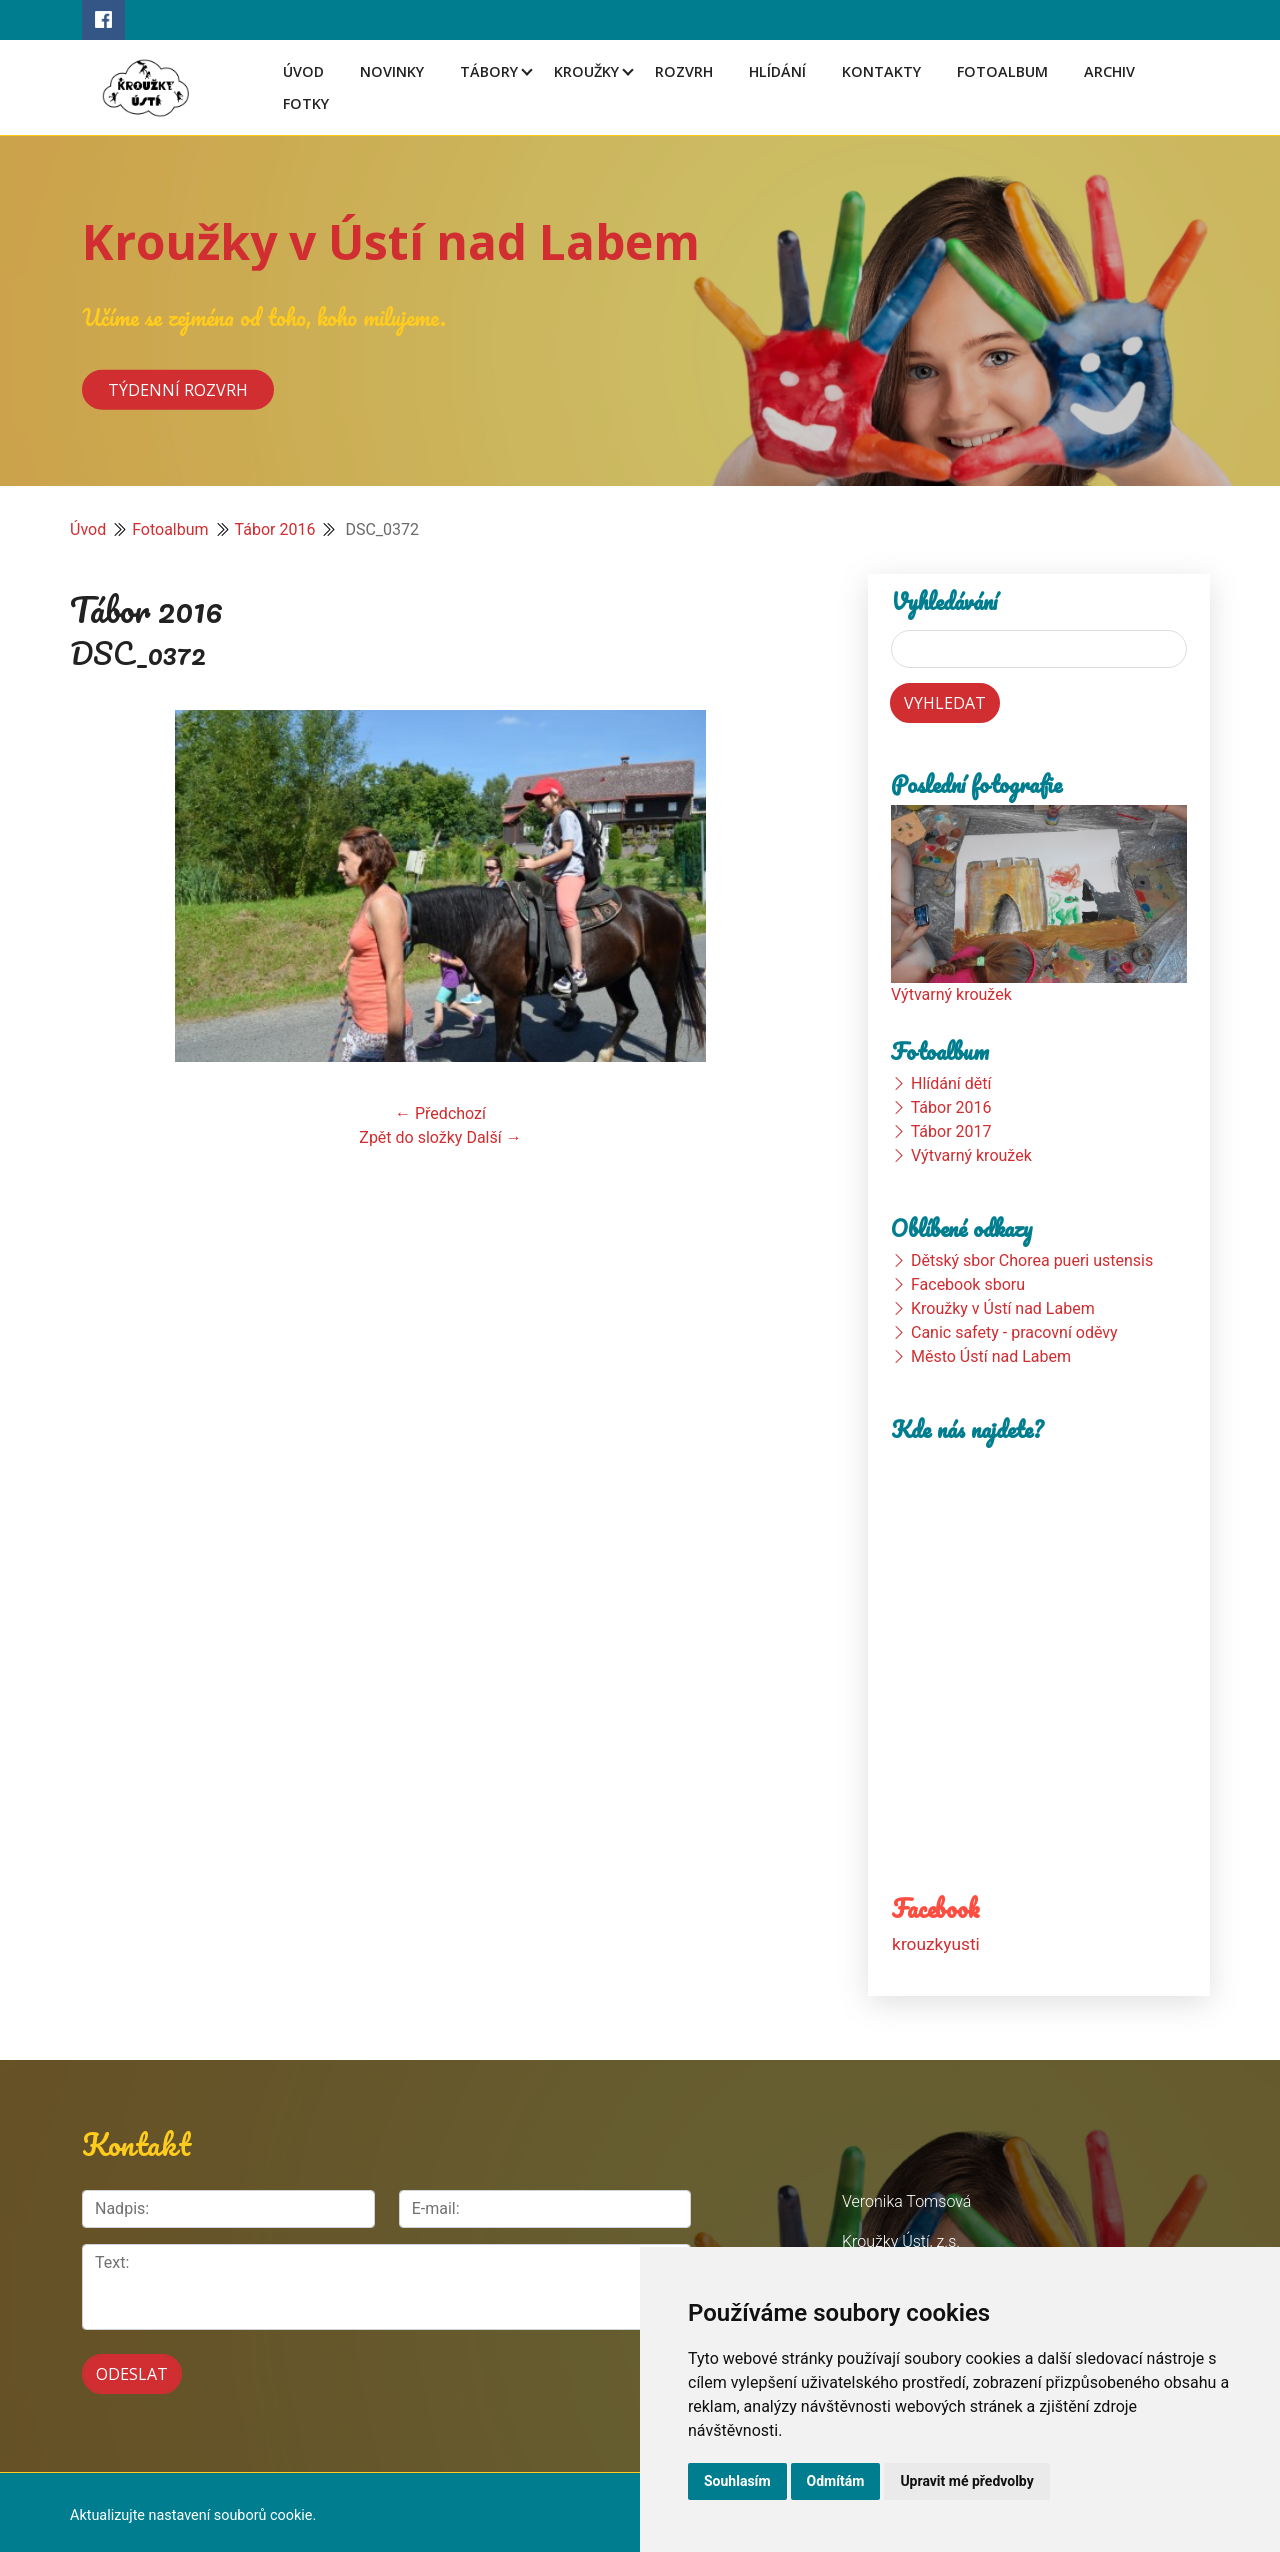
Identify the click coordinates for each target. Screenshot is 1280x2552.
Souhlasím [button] (737, 2481)
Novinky (392, 71)
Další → (493, 1137)
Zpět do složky (410, 1137)
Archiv (1109, 71)
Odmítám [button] (836, 2481)
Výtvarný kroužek (951, 994)
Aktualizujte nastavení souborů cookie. (193, 2509)
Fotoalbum (1002, 71)
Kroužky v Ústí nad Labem (391, 241)
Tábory (489, 71)
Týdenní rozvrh (178, 389)
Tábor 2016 (275, 529)
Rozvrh (684, 71)
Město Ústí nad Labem (991, 1356)
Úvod (303, 71)
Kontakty (881, 71)
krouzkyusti (936, 1943)
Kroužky (586, 71)
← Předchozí (440, 1113)
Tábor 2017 (951, 1131)
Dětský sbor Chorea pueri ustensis (1032, 1260)
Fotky (306, 103)
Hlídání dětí (951, 1083)
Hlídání (777, 71)
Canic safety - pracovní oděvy (1014, 1332)
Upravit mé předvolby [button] (966, 2481)
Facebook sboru (968, 1284)
